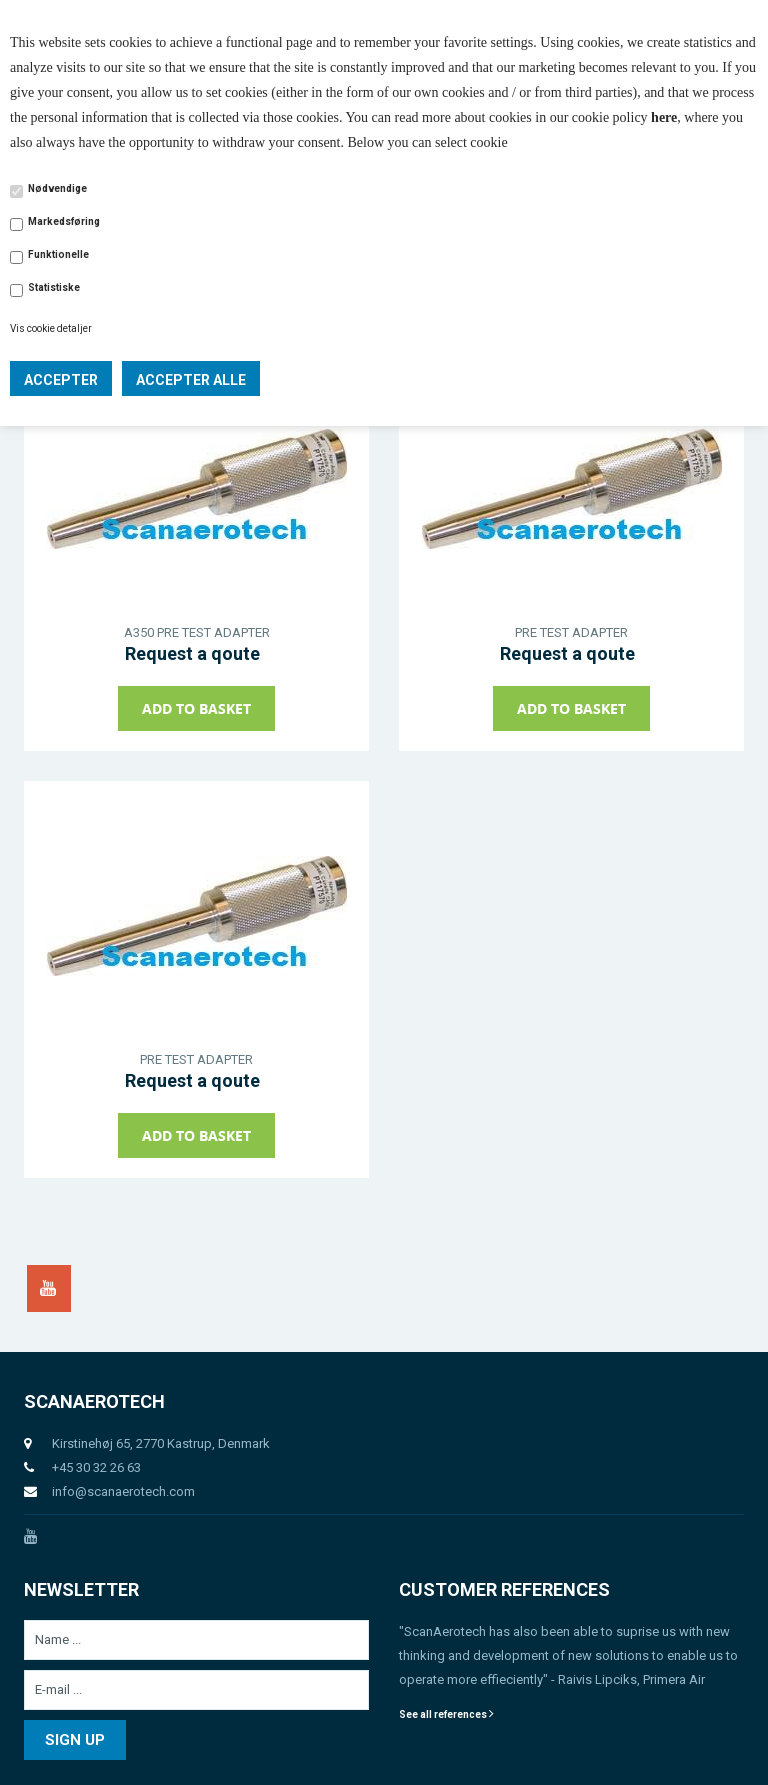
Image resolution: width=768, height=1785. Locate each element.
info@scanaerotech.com (123, 1491)
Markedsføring (64, 221)
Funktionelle (58, 254)
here (664, 117)
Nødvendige (57, 188)
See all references (446, 1714)
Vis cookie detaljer (51, 328)
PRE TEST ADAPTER (571, 632)
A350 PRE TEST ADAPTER (197, 632)
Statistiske (54, 287)
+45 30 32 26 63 (96, 1467)
